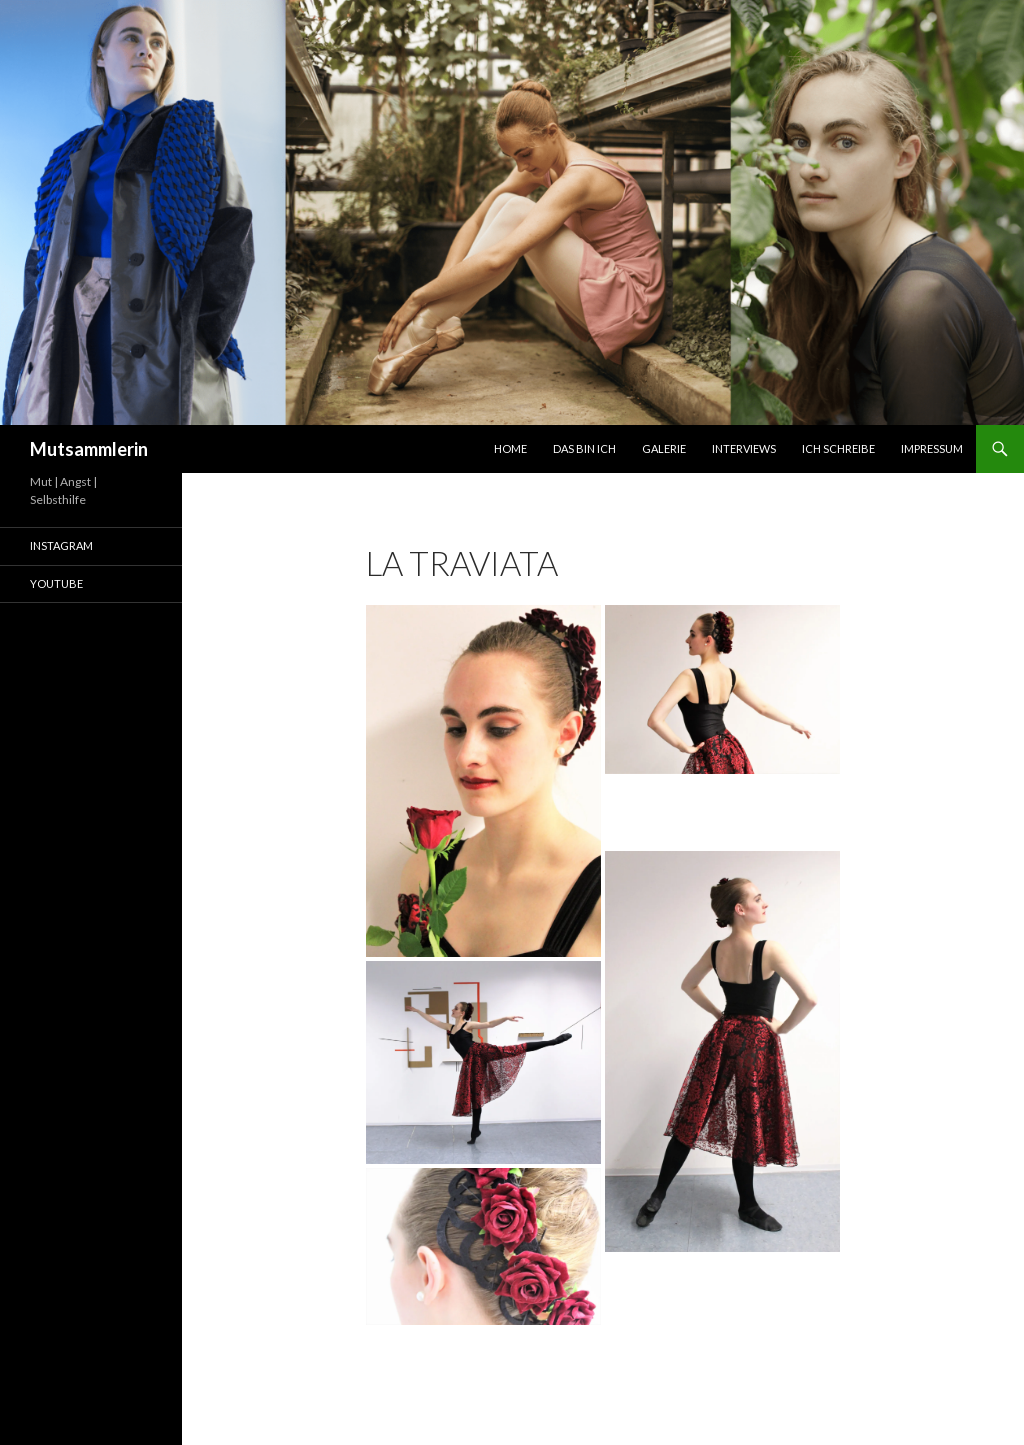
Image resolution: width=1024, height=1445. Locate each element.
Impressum (932, 448)
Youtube (56, 583)
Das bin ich (584, 448)
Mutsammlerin (89, 449)
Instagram (61, 545)
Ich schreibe (838, 448)
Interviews (744, 448)
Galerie (664, 448)
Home (510, 448)
